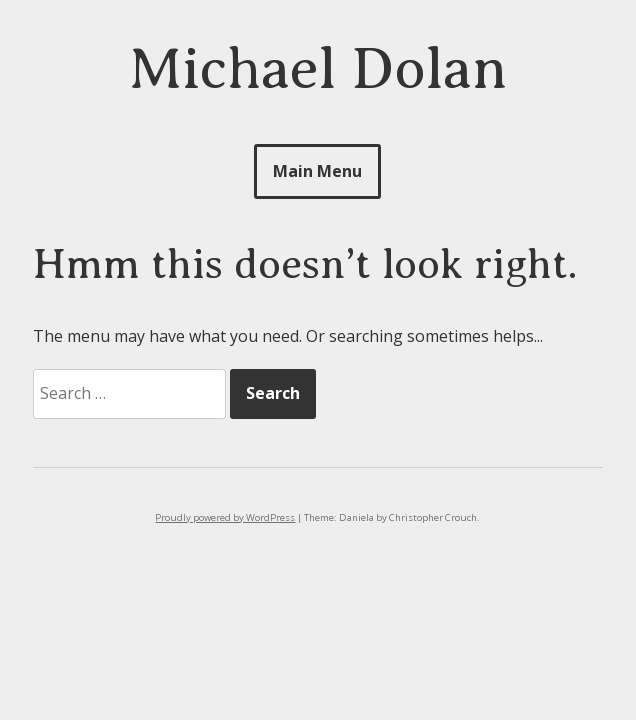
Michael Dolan (318, 68)
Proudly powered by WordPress (225, 517)
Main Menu (317, 171)
